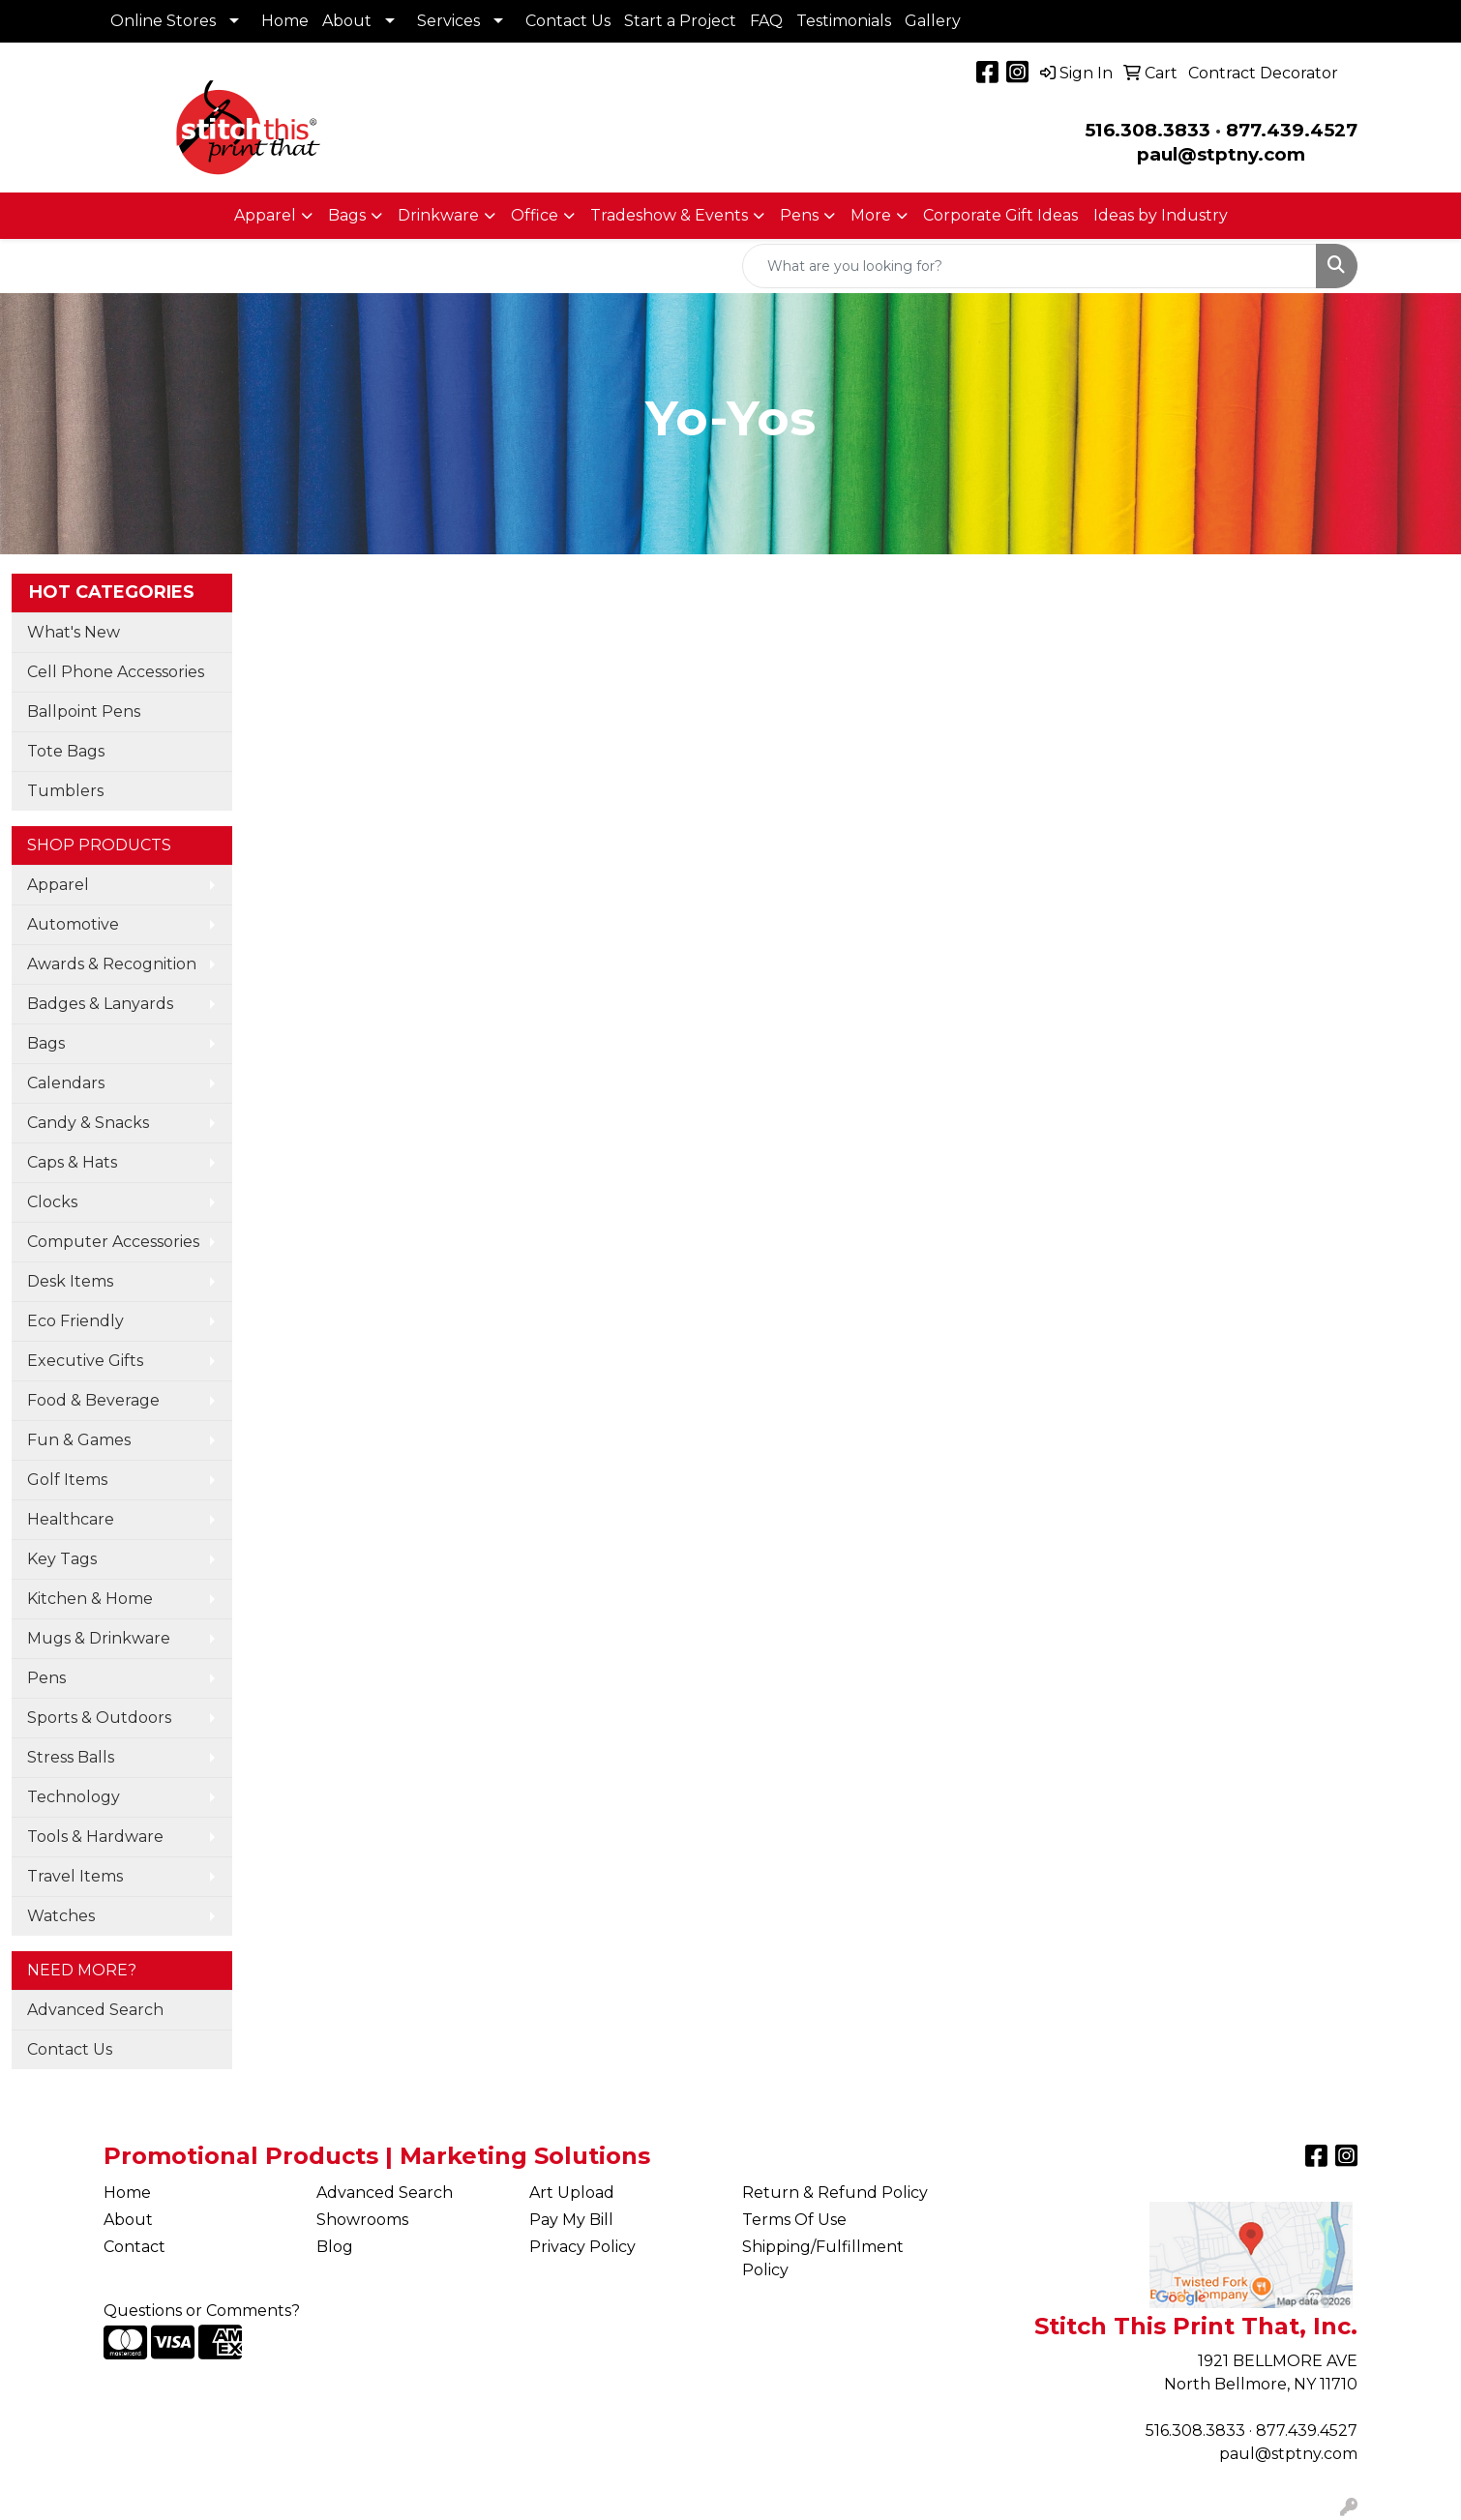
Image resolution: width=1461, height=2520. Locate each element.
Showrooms (362, 2219)
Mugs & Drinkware (98, 1638)
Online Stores (163, 21)
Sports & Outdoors (99, 1717)
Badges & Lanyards (100, 1003)
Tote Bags (65, 751)
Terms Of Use (794, 2219)
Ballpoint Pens (83, 711)
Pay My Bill (571, 2219)
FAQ (766, 21)
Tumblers (65, 791)
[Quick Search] (1029, 266)
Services (448, 21)
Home (285, 21)
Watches (61, 1916)
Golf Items (67, 1479)
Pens (799, 215)
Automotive (73, 924)
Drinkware (438, 215)
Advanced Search (95, 2010)
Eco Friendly (75, 1321)
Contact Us (568, 21)
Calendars (65, 1083)
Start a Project (680, 21)
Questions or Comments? (202, 2310)
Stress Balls (70, 1757)
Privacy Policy (582, 2247)
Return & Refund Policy (835, 2192)
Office (534, 215)
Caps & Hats (72, 1162)
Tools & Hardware (95, 1836)
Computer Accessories (113, 1241)
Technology (73, 1797)
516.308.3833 (1147, 130)
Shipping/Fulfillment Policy (823, 2258)
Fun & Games (79, 1440)
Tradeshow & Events (669, 215)
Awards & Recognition (111, 964)
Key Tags (62, 1559)
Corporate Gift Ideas (1000, 215)
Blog (334, 2247)
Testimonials (843, 21)
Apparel (265, 215)
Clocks (52, 1202)
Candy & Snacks (88, 1122)
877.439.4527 (1291, 130)
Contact (134, 2247)
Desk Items (70, 1281)
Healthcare (70, 1519)
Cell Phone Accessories (115, 672)
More (870, 215)
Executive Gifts (85, 1360)
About (347, 21)
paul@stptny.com (1288, 2454)
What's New (73, 632)
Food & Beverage (93, 1400)
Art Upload (571, 2192)
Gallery (933, 21)
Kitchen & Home (90, 1598)
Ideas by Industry (1160, 215)
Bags (347, 215)
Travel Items (75, 1876)
